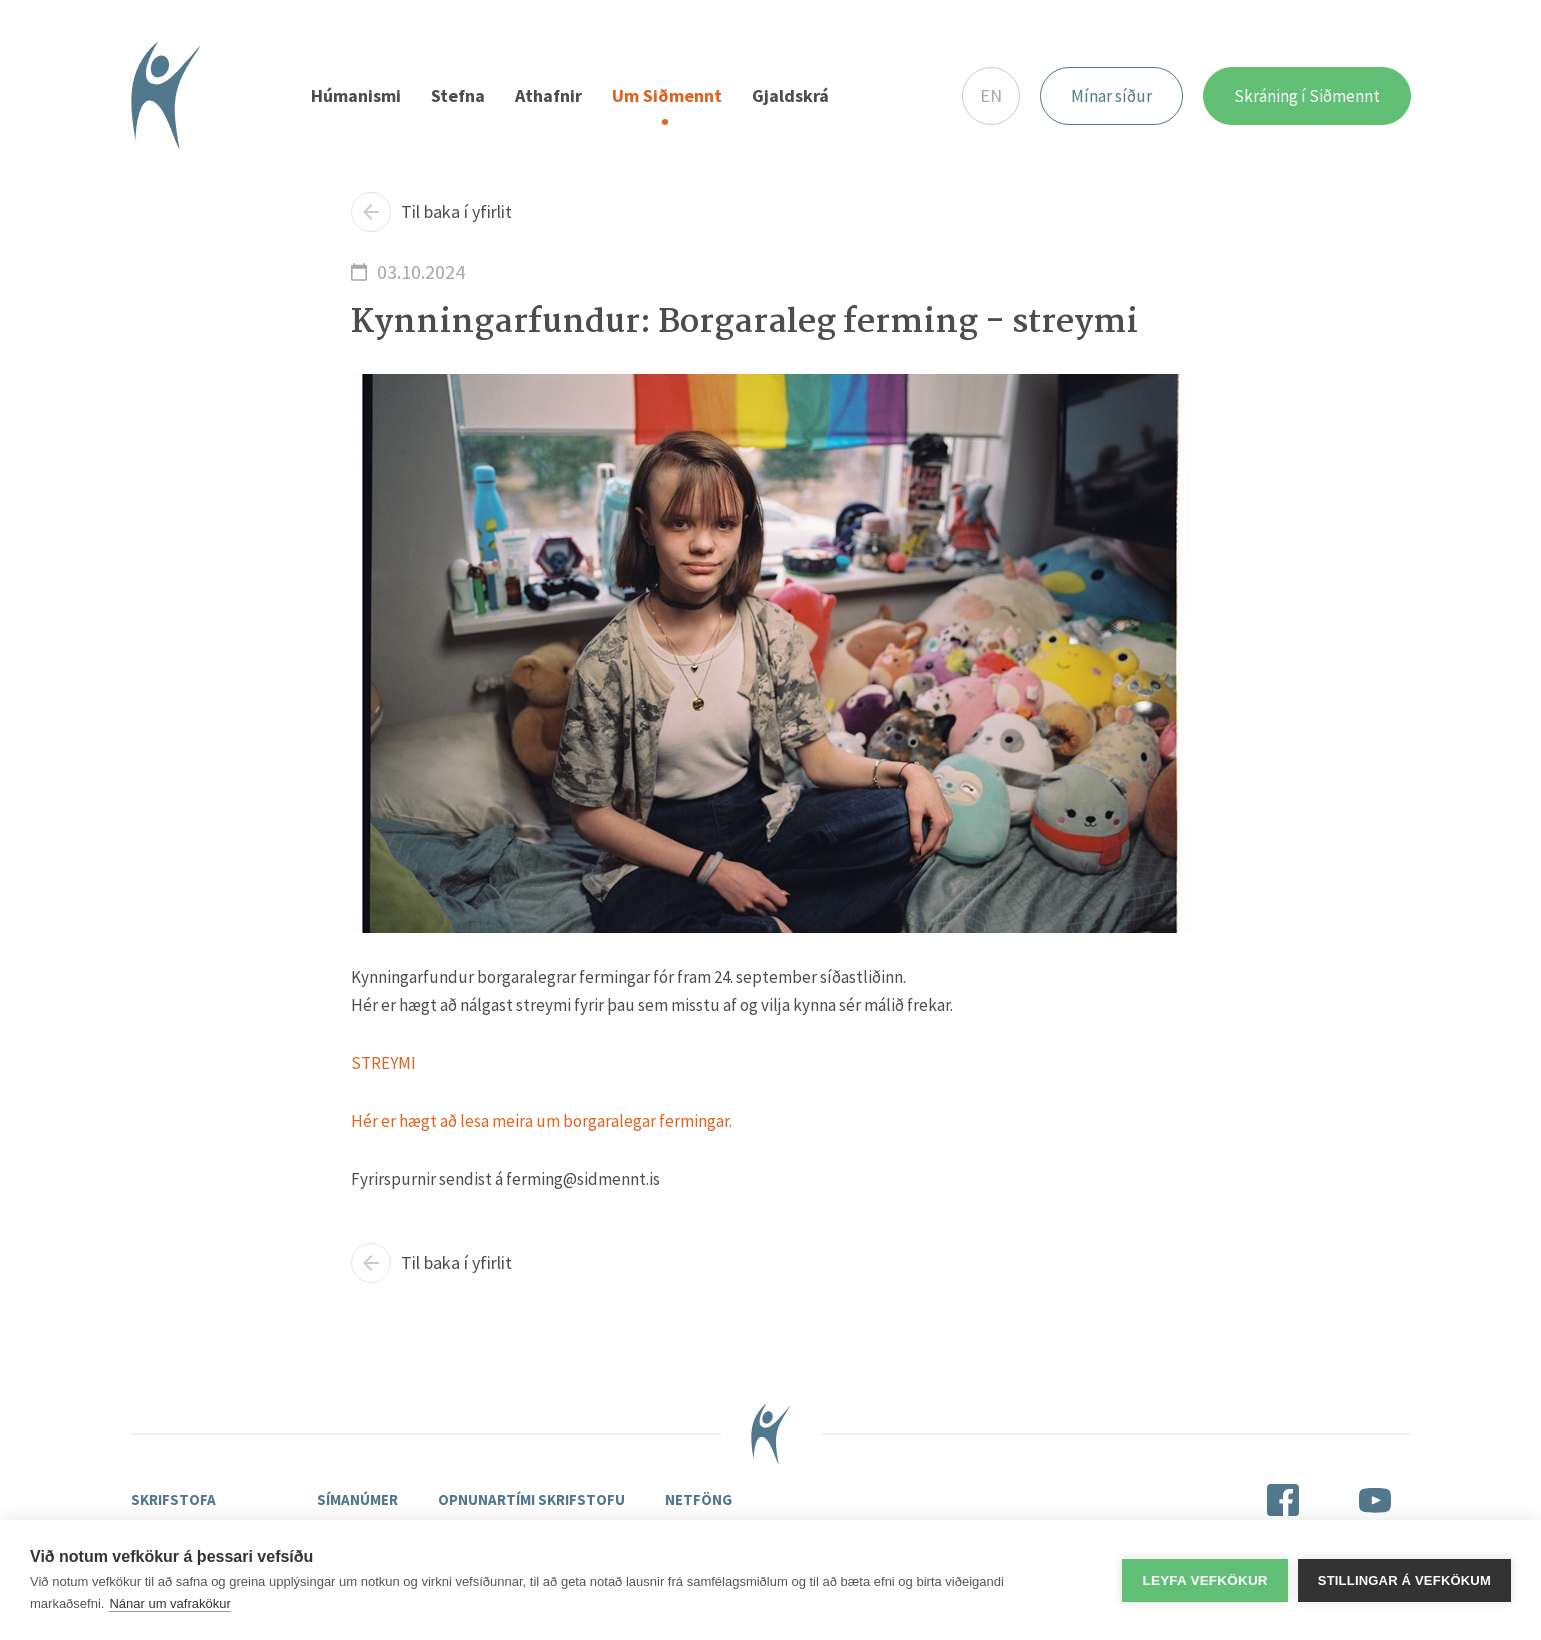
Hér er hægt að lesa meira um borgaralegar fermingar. (541, 1121)
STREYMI (383, 1063)
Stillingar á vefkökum (1404, 1580)
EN (991, 95)
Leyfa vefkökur (1204, 1580)
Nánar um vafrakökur (169, 1603)
